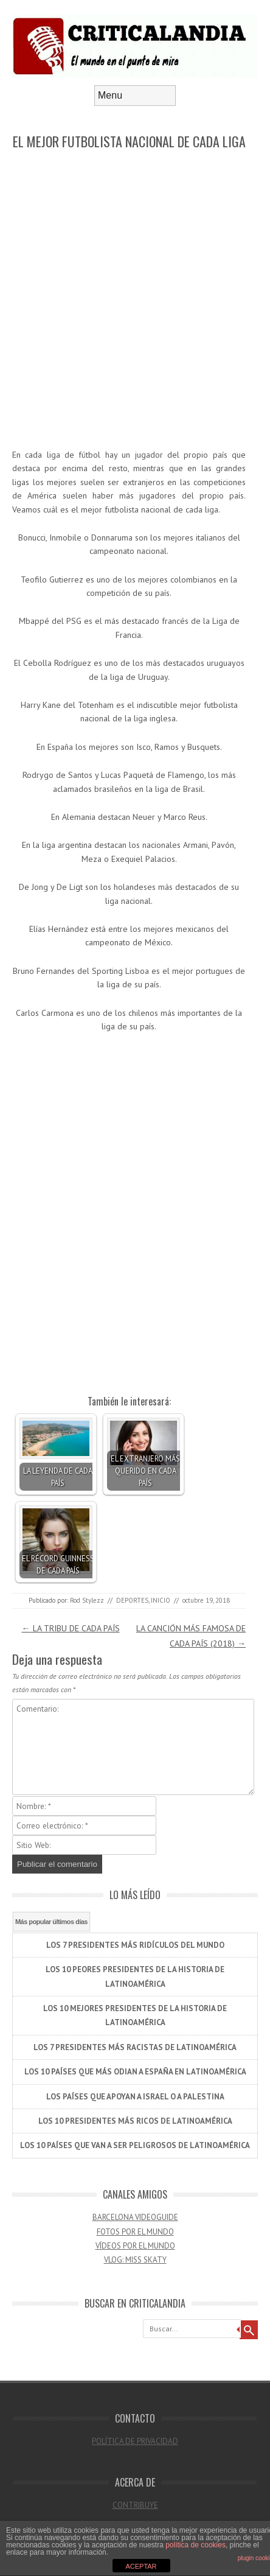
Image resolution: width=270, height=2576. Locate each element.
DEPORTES (132, 1600)
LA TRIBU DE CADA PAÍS (71, 1628)
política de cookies (195, 2545)
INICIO (160, 1600)
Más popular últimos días (51, 1921)
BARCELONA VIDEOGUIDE (135, 2217)
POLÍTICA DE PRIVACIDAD (135, 2441)
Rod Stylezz (87, 1600)
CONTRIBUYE (135, 2505)
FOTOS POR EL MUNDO (135, 2232)
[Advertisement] (135, 300)
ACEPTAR (140, 2566)
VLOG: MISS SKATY (135, 2260)
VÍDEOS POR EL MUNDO (135, 2246)
